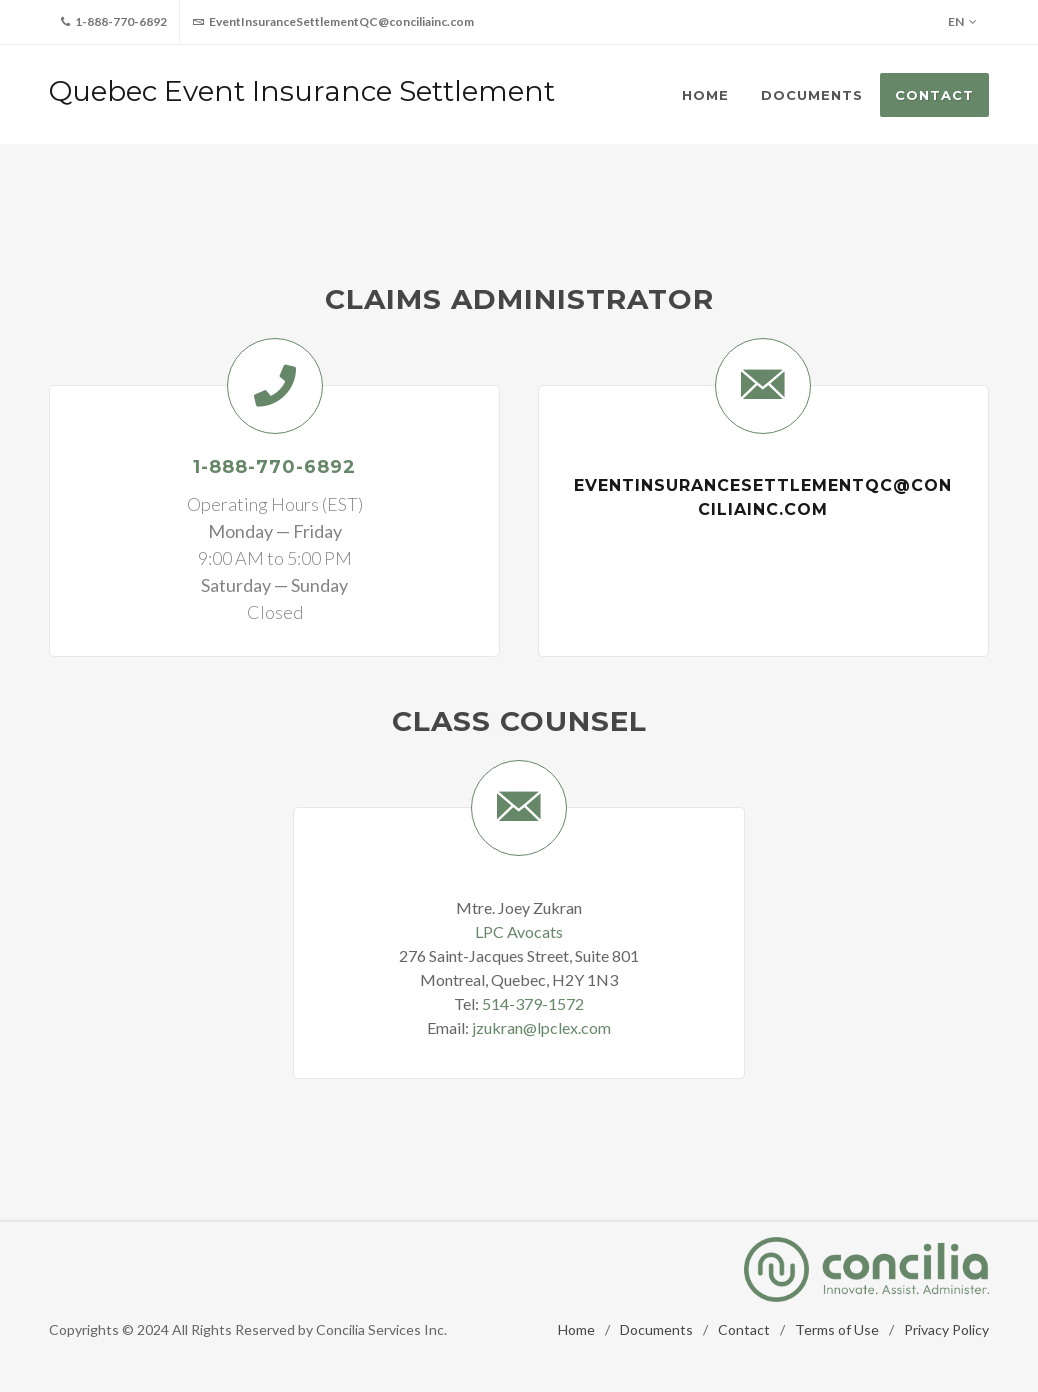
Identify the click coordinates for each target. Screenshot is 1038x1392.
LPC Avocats (519, 931)
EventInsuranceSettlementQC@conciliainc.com (333, 22)
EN (962, 22)
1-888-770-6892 (114, 22)
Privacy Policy (946, 1329)
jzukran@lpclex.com (541, 1027)
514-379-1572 (533, 1003)
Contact (744, 1329)
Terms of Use (837, 1329)
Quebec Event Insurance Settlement (302, 91)
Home (576, 1329)
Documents (656, 1329)
